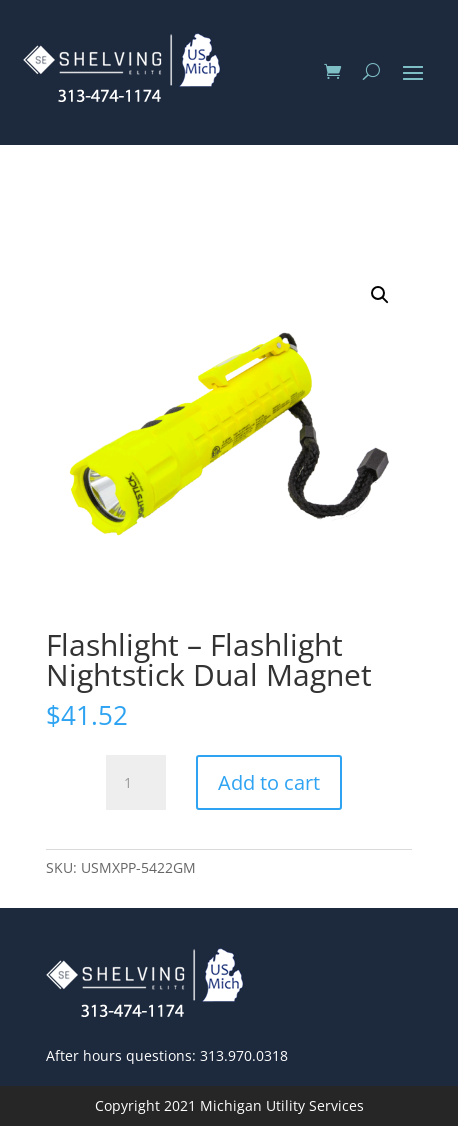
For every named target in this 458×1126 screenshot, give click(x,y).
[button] (380, 295)
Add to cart (269, 782)
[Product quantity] (136, 783)
